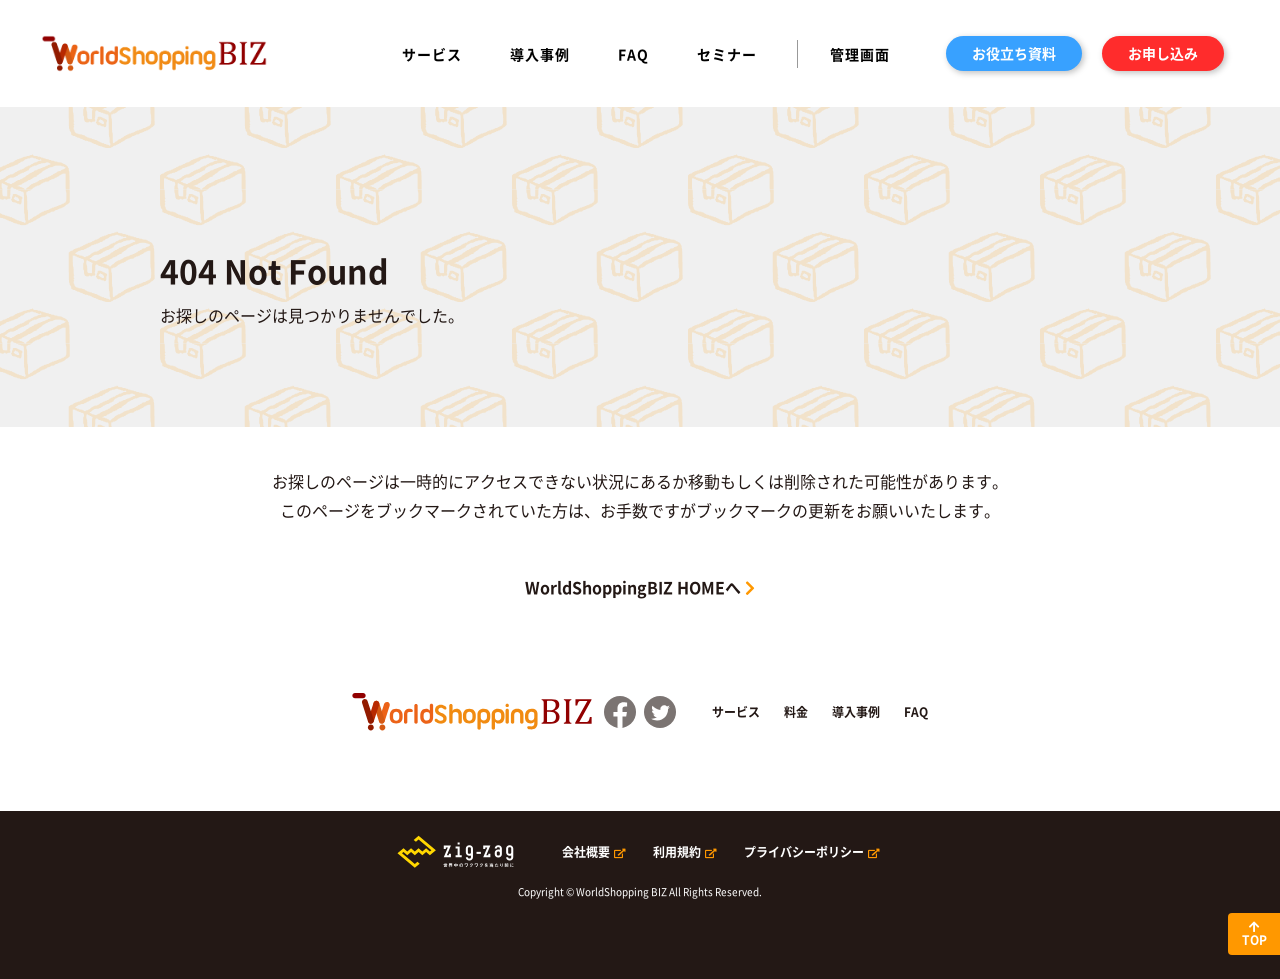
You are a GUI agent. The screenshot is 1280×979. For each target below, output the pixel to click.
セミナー (727, 54)
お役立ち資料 (1014, 53)
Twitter (660, 712)
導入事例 (540, 54)
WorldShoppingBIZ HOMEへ (633, 587)
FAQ (633, 54)
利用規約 (677, 852)
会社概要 (586, 852)
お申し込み (1163, 53)
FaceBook (620, 712)
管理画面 (860, 54)
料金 (796, 712)
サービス (432, 54)
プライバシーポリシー (804, 852)
